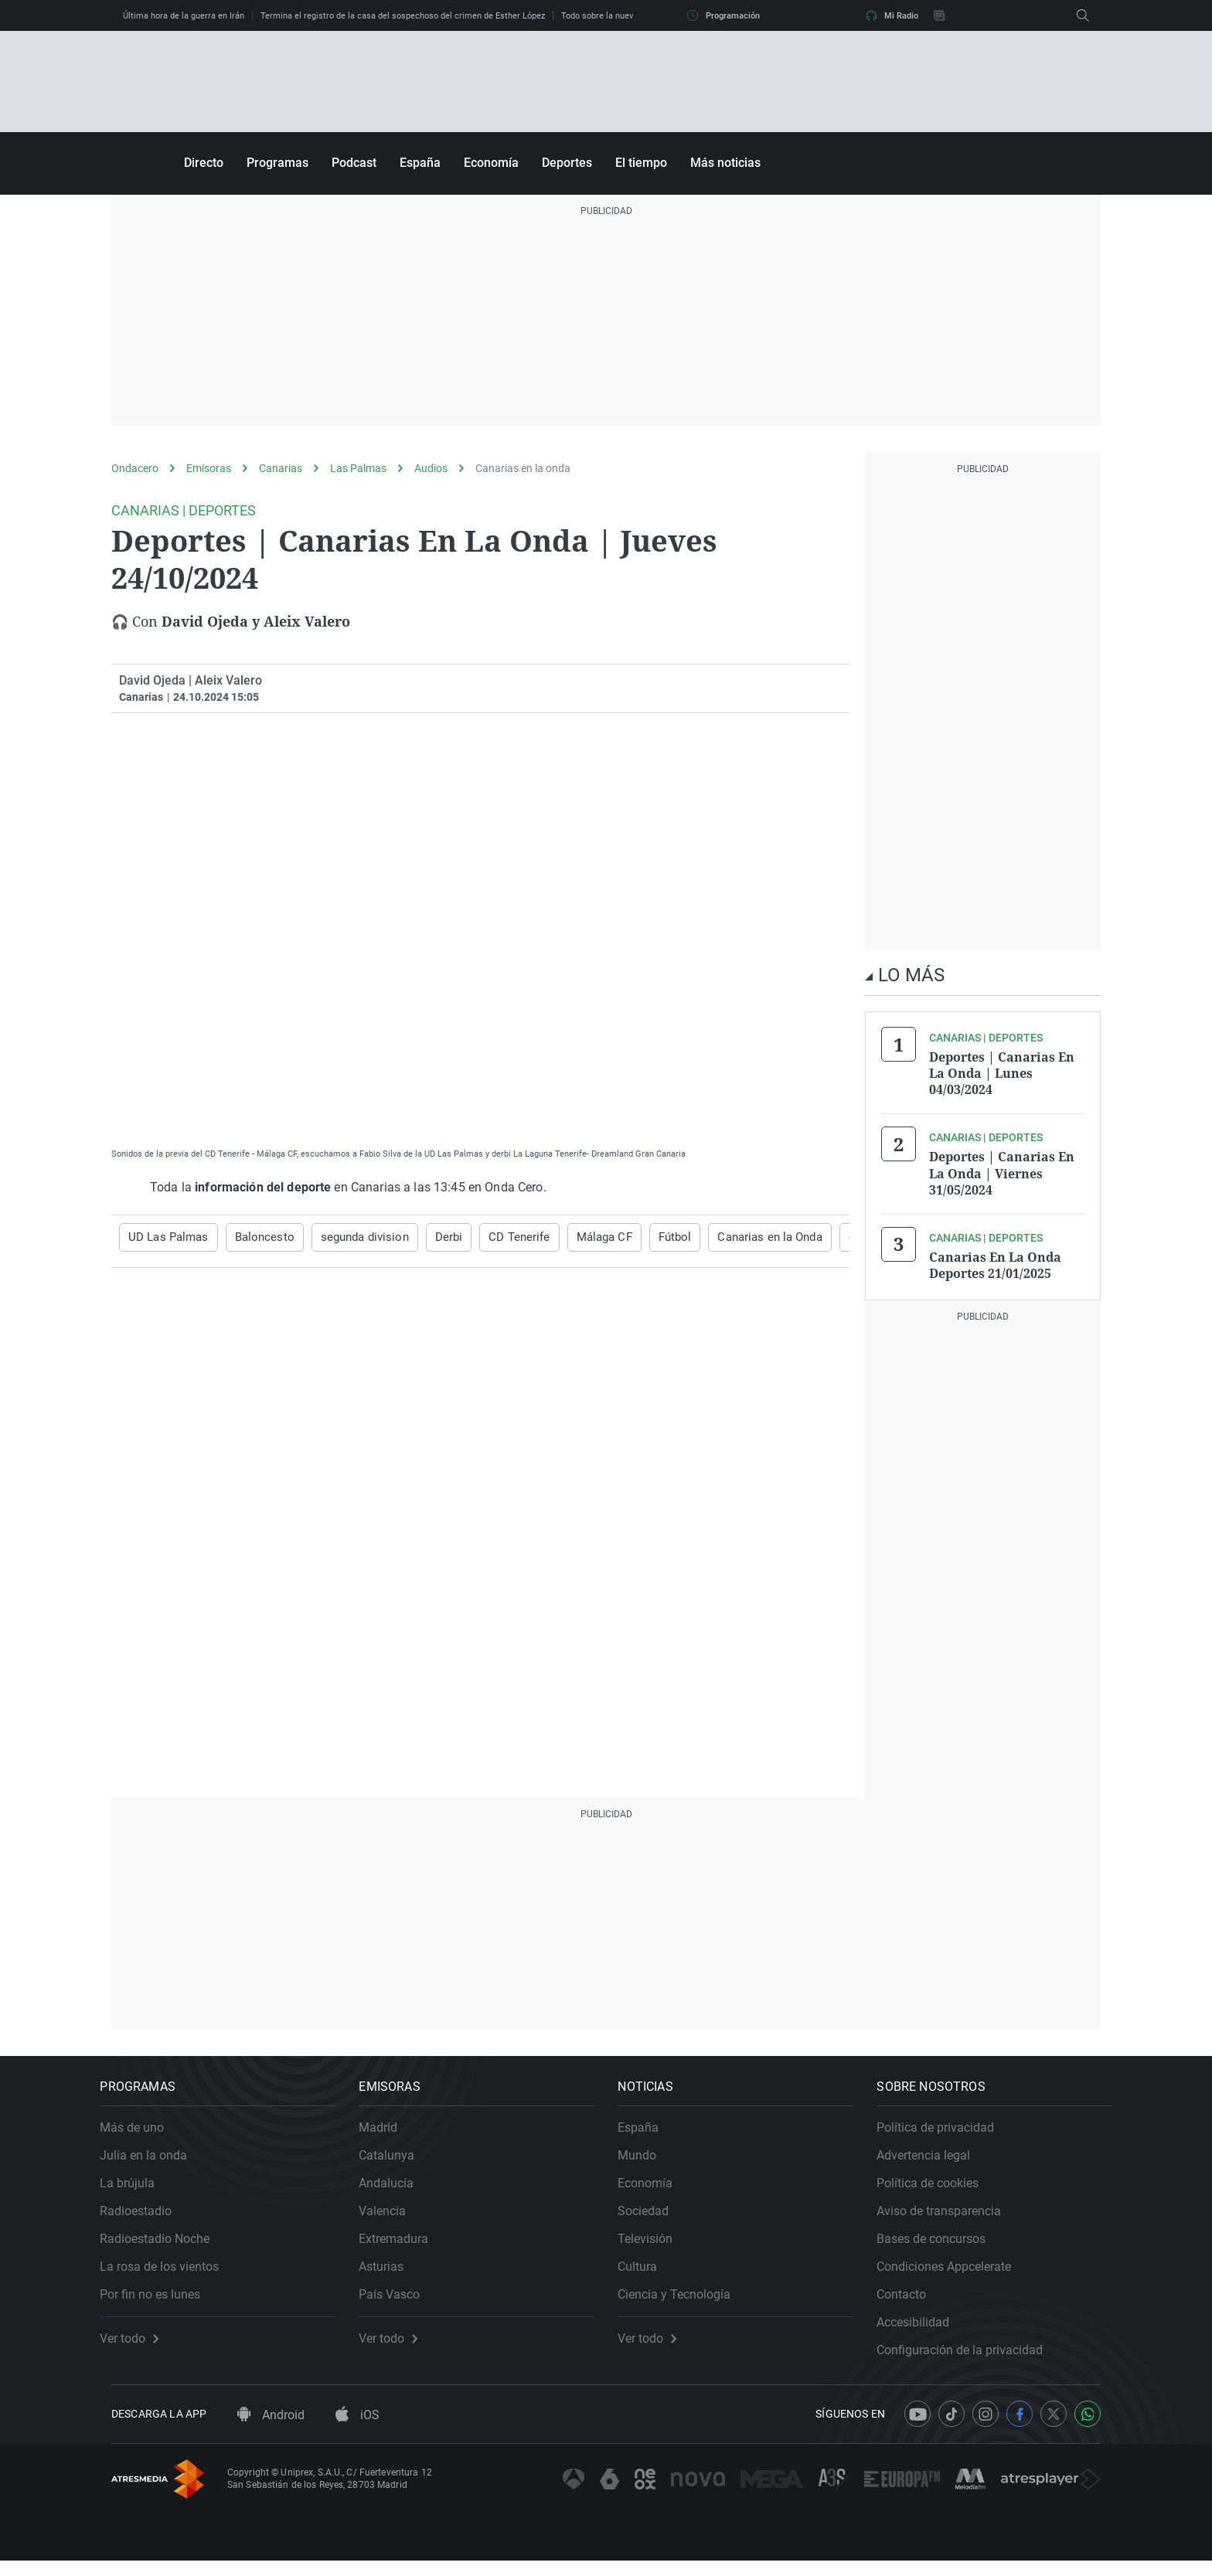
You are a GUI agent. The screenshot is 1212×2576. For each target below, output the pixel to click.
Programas (277, 162)
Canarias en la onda (522, 468)
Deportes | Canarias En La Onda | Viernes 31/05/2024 (1001, 1170)
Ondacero (134, 468)
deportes (834, 1237)
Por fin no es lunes (161, 2299)
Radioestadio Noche (166, 2243)
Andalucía (397, 2187)
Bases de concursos (942, 2243)
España (420, 162)
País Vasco (400, 2299)
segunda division (351, 1237)
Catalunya (398, 2160)
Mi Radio (892, 15)
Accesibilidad (924, 2326)
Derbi (431, 1237)
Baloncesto (256, 1237)
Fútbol (646, 1237)
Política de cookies (939, 2187)
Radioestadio (147, 2215)
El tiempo (641, 162)
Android (271, 2431)
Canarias (280, 468)
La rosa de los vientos (170, 2271)
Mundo (648, 2160)
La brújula (138, 2187)
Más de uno (143, 2132)
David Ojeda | (155, 680)
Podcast (354, 162)
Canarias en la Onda (736, 1237)
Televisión (656, 2243)
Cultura (649, 2271)
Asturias (392, 2271)
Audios (431, 468)
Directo (203, 162)
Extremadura (405, 2243)
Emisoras (208, 468)
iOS (357, 2431)
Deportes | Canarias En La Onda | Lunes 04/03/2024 (1001, 1072)
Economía (491, 162)
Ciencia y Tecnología (685, 2299)
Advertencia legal (935, 2160)
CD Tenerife (496, 1237)
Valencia (393, 2215)
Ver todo (140, 2343)
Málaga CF (577, 1237)
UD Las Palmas (165, 1237)
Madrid (389, 2132)
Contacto (913, 2299)
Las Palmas (358, 468)
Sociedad (654, 2215)
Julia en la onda (155, 2160)
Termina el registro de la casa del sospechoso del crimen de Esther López (402, 16)
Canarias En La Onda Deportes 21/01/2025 (995, 1259)
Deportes (567, 162)
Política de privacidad (947, 2132)
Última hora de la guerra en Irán (183, 16)
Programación (723, 15)
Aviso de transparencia (950, 2215)
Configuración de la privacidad (971, 2354)
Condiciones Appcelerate (955, 2271)
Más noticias (725, 162)
